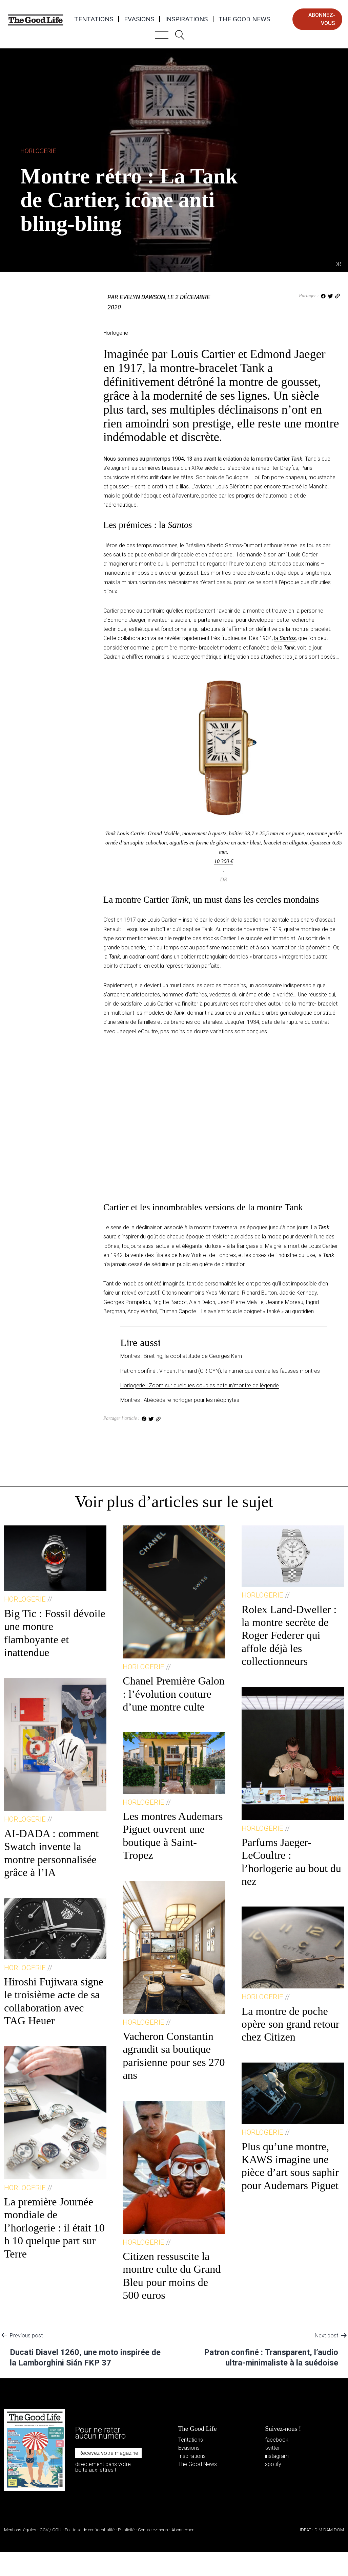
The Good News (244, 19)
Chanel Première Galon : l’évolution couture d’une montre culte (173, 1694)
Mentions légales (20, 2529)
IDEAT (305, 2529)
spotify (273, 2464)
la (285, 638)
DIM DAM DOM (329, 2529)
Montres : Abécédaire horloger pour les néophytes (179, 1400)
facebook (276, 2440)
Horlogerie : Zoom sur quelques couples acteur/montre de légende (199, 1385)
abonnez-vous (321, 19)
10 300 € (223, 861)
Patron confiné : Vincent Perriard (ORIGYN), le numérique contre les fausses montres (220, 1371)
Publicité (126, 2529)
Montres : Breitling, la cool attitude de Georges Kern (181, 1356)
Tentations (93, 19)
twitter (272, 2448)
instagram (277, 2456)
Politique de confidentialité (90, 2529)
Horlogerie (38, 150)
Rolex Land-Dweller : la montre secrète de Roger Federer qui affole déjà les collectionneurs (289, 1635)
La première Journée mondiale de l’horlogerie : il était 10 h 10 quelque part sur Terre (54, 2228)
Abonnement (183, 2529)
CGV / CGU (50, 2529)
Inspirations (186, 19)
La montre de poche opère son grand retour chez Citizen (291, 2024)
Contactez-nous (153, 2529)
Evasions (139, 19)
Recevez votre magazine (108, 2453)
